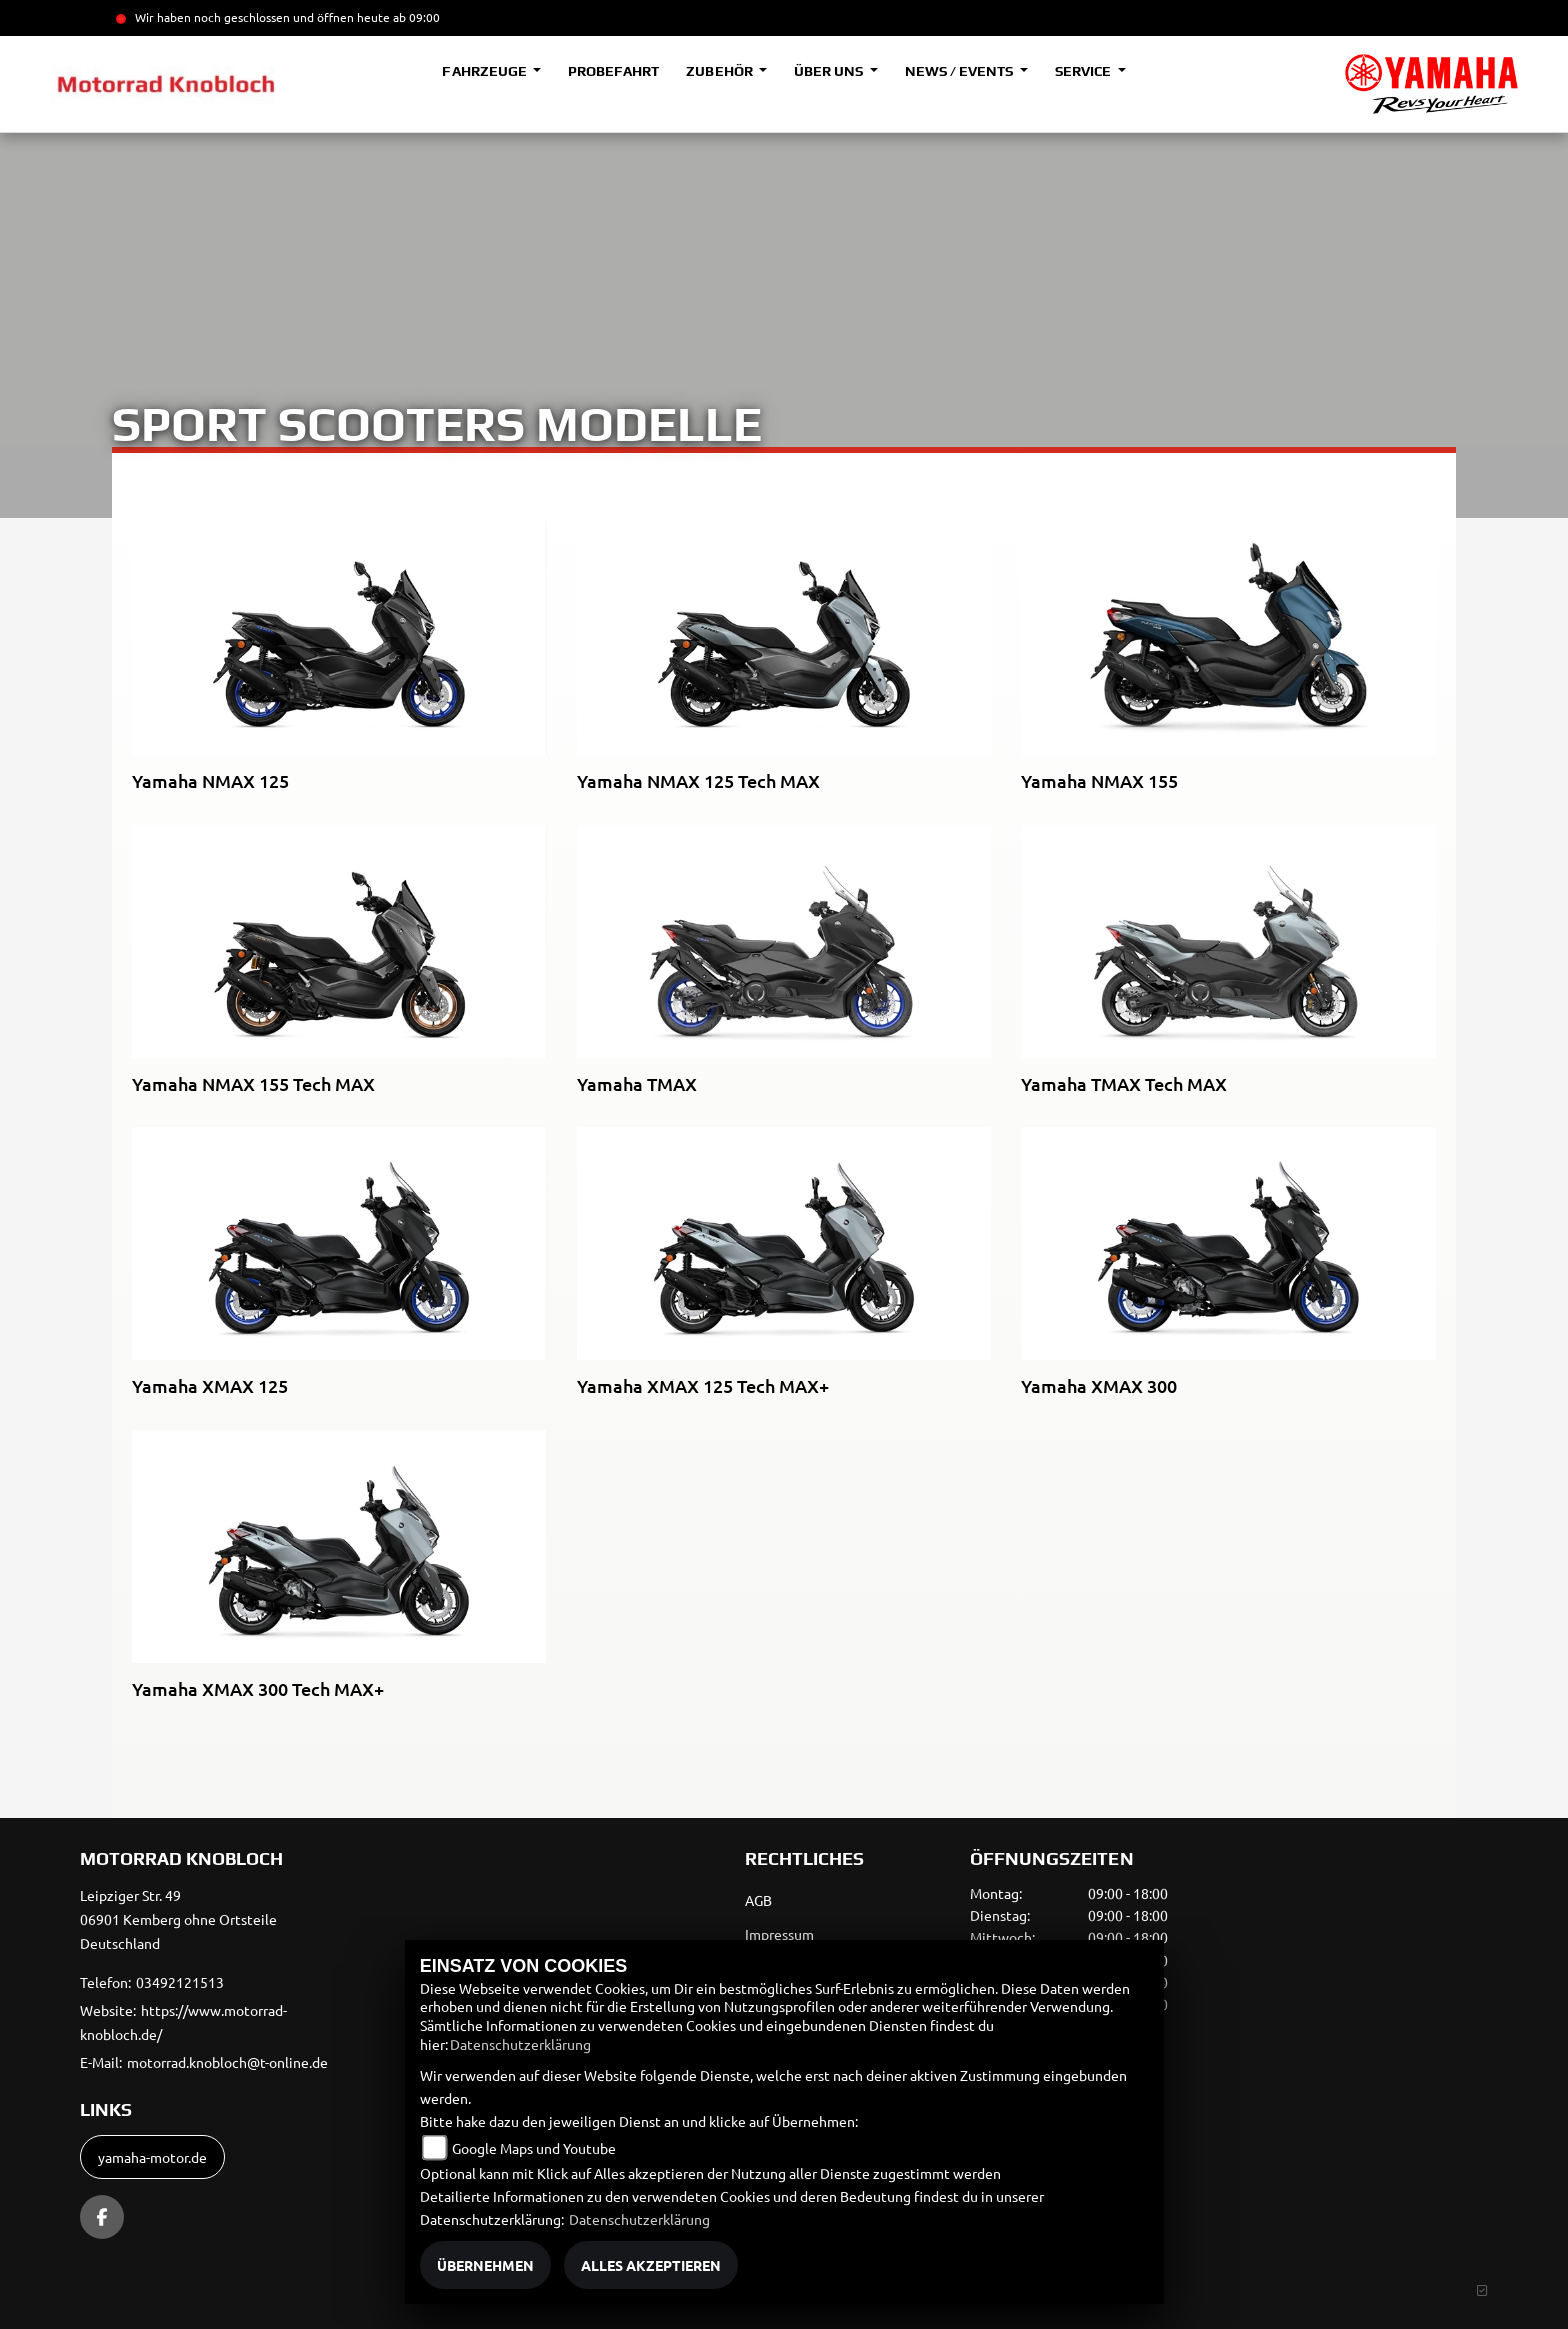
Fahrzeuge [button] (485, 71)
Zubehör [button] (720, 71)
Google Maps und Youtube (534, 2148)
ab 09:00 (415, 17)
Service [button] (1084, 71)
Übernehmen (485, 2265)
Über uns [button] (830, 71)
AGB (758, 1900)
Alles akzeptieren (651, 2265)
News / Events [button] (960, 71)
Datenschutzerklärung (520, 2044)
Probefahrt (613, 71)
